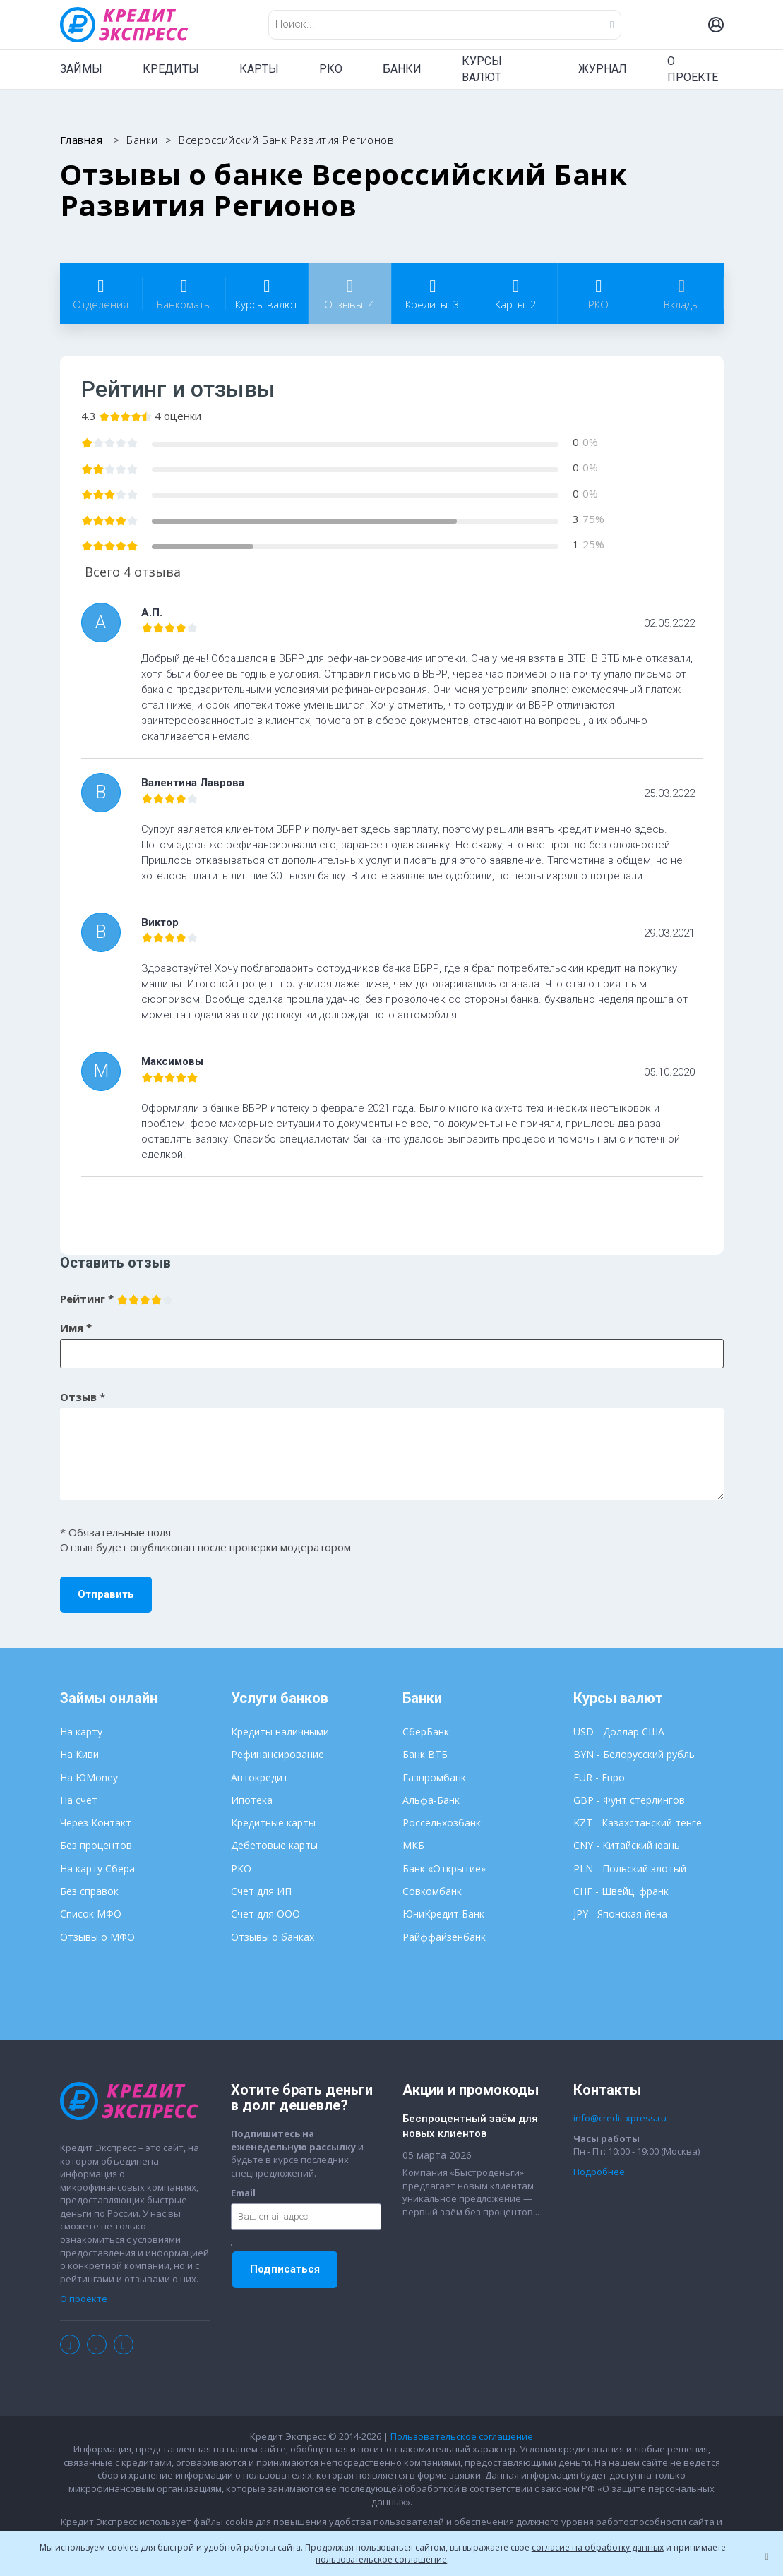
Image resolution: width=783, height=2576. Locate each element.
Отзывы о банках (272, 1937)
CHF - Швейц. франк (621, 1891)
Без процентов (96, 1845)
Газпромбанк (434, 1777)
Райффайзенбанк (444, 1937)
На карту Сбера (97, 1868)
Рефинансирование (277, 1754)
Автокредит (259, 1777)
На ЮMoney (89, 1777)
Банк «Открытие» (444, 1868)
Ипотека (252, 1800)
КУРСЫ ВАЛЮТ (482, 69)
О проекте (83, 2298)
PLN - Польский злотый (629, 1868)
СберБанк (425, 1731)
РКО (330, 69)
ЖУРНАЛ (602, 69)
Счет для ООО (265, 1913)
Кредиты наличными (280, 1731)
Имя (76, 1327)
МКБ (413, 1845)
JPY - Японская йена (620, 1913)
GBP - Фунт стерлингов (629, 1800)
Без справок (89, 1891)
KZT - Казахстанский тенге (637, 1822)
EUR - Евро (599, 1777)
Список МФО (90, 1913)
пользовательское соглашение (381, 2559)
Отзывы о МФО (97, 1937)
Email (243, 2192)
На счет (78, 1800)
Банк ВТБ (425, 1754)
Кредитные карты (273, 1822)
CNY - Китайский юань (626, 1845)
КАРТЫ (259, 69)
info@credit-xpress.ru (620, 2118)
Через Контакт (95, 1822)
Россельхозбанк (441, 1822)
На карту (81, 1731)
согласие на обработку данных (598, 2547)
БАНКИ (402, 69)
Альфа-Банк (431, 1800)
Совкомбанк (432, 1891)
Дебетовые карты (274, 1845)
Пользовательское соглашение (461, 2436)
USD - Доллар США (618, 1731)
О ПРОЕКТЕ (692, 69)
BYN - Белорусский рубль (634, 1754)
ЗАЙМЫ (81, 69)
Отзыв (82, 1397)
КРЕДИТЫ (171, 69)
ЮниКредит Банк (443, 1913)
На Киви (79, 1754)
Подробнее (599, 2171)
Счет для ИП (261, 1891)
